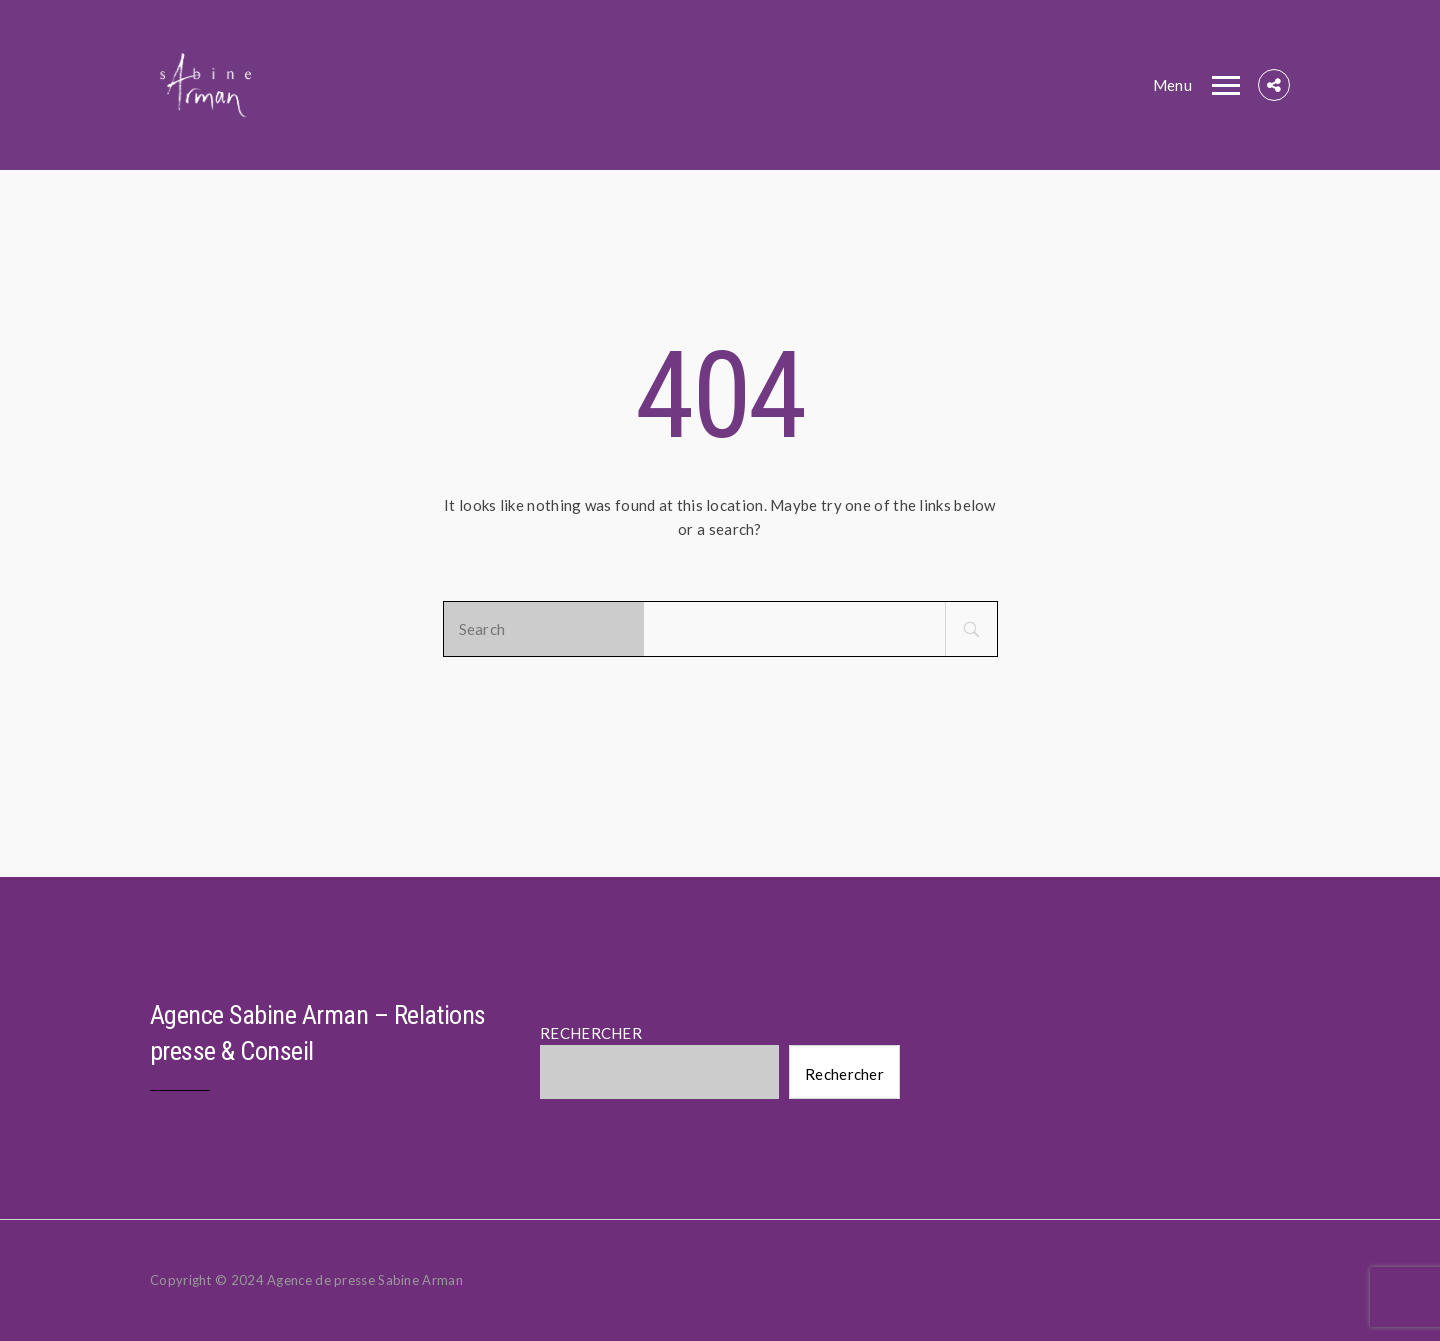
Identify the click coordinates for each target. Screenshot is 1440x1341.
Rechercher (844, 1074)
